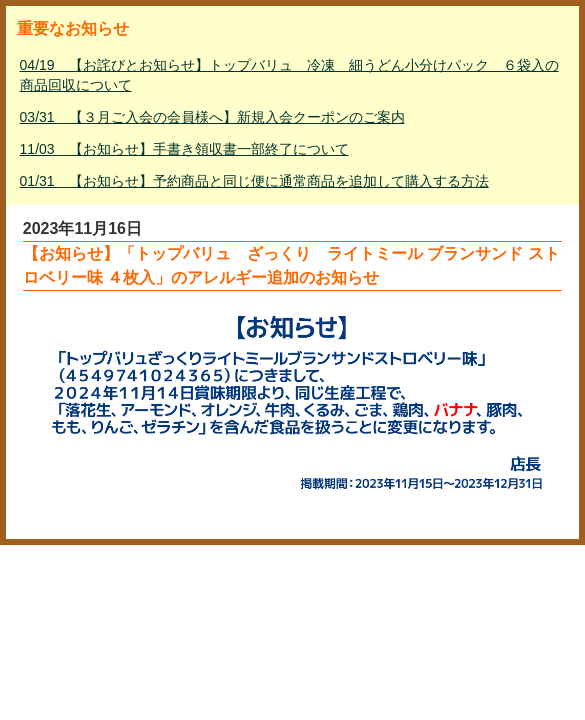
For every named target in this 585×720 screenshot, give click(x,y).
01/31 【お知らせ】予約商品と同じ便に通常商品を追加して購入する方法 (254, 181)
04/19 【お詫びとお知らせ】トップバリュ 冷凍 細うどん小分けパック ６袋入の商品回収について (289, 75)
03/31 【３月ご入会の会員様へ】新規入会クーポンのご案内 (212, 117)
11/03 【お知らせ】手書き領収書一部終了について (184, 149)
